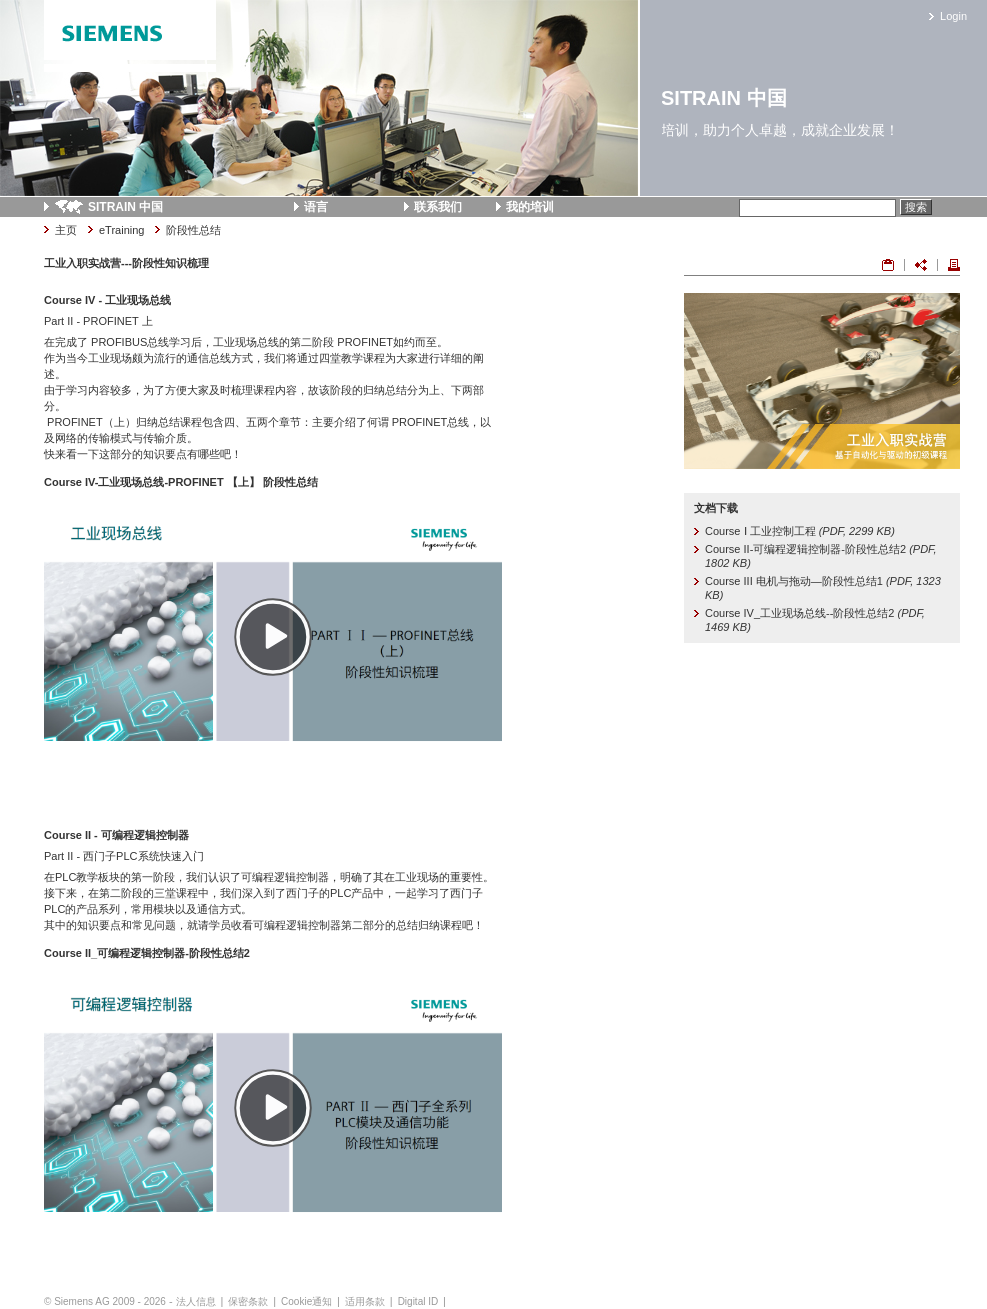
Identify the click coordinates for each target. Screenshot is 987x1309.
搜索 (916, 207)
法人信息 (196, 1301)
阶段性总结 (193, 230)
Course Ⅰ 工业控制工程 (800, 531)
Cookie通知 (306, 1301)
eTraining (121, 230)
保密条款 (248, 1301)
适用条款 (365, 1301)
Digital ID (418, 1301)
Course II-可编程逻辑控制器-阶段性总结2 (820, 556)
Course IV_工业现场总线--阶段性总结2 (815, 620)
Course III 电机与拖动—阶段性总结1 (823, 588)
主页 (66, 230)
